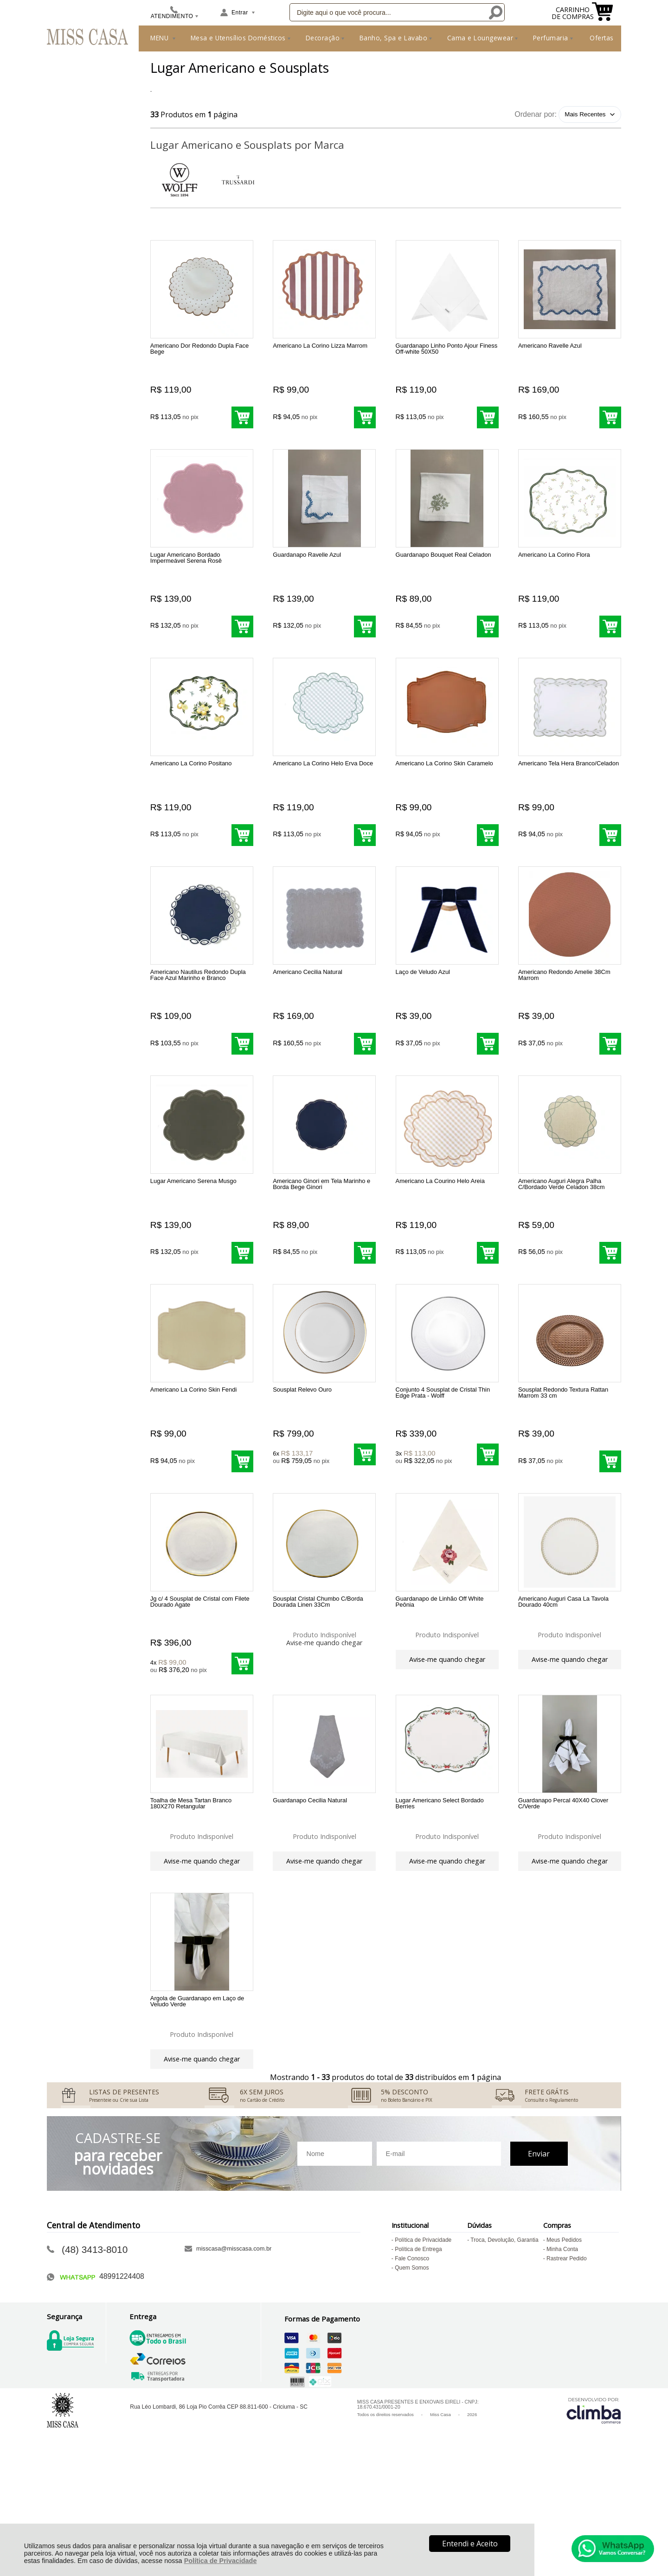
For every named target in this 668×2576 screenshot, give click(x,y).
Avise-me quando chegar (324, 1712)
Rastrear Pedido (566, 2365)
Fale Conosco (412, 2365)
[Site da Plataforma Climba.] (593, 2517)
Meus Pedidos (564, 2346)
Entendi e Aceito (470, 2543)
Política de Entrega (418, 2356)
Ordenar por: (535, 114)
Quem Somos (412, 2374)
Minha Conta (562, 2356)
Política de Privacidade (220, 2560)
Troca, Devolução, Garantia (504, 2346)
